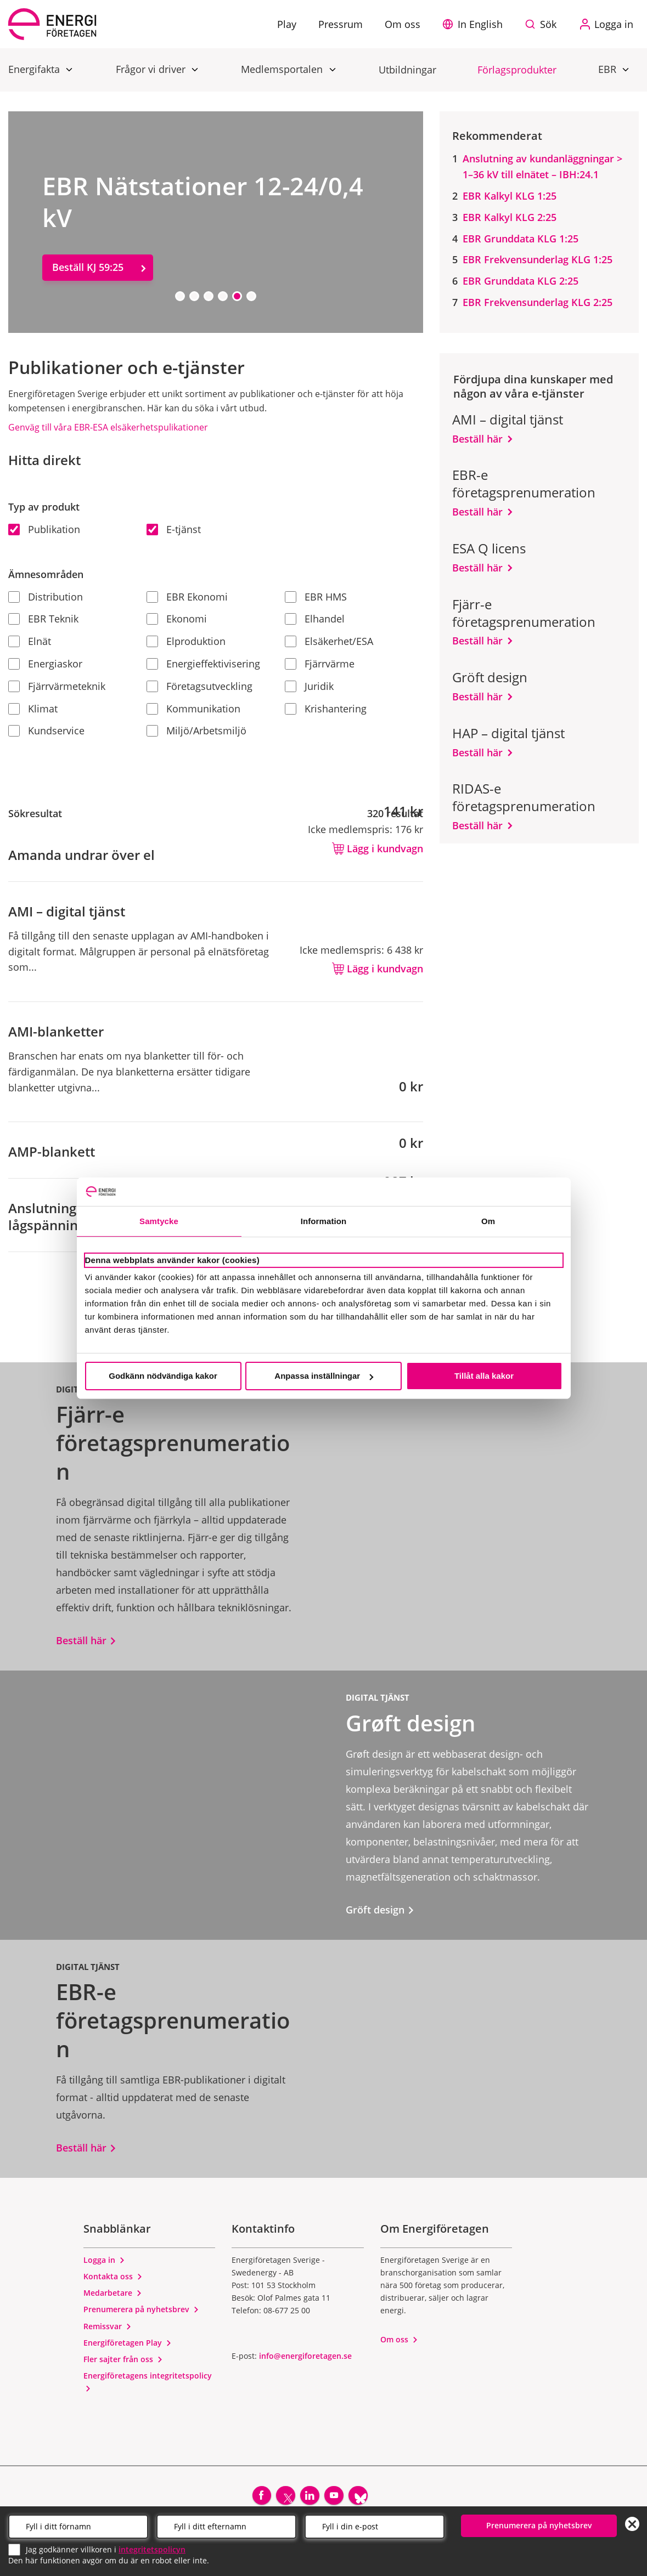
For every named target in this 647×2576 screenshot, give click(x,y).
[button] (475, 24)
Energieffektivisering (203, 663)
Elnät (29, 641)
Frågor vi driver (152, 69)
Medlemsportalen (283, 69)
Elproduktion (186, 641)
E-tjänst (174, 529)
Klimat (33, 708)
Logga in (104, 2260)
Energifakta (35, 69)
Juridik (309, 686)
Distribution (45, 596)
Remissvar (107, 2326)
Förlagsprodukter (516, 69)
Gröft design (380, 1909)
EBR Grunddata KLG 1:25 (520, 238)
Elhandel (315, 618)
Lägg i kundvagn (377, 848)
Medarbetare (112, 2293)
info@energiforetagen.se (305, 2356)
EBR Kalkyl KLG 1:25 (509, 195)
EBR (608, 69)
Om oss (399, 2339)
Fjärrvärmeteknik (56, 686)
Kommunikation (193, 708)
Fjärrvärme (320, 663)
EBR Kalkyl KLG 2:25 (509, 217)
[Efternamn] (226, 2525)
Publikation (44, 529)
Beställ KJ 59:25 (87, 267)
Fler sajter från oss (123, 2359)
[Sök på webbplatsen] (543, 24)
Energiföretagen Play (127, 2342)
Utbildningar (407, 69)
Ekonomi (177, 618)
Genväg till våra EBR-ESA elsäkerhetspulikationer (108, 427)
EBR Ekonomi (187, 596)
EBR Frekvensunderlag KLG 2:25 (537, 302)
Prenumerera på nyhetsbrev (141, 2309)
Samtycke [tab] (158, 1221)
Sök (548, 24)
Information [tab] (324, 1221)
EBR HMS (316, 596)
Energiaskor (45, 663)
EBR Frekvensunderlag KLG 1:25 (537, 259)
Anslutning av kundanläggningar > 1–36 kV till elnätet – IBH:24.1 (542, 166)
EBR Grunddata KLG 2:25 (520, 280)
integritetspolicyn (152, 2548)
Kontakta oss (113, 2276)
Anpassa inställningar (323, 1375)
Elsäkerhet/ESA (329, 641)
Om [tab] (488, 1221)
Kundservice (46, 730)
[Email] (375, 2525)
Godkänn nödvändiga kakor (163, 1375)
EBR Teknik (43, 618)
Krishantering (326, 708)
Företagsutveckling (199, 686)
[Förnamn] (78, 2525)
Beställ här (477, 438)
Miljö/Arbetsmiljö (196, 730)
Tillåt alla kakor (484, 1375)
